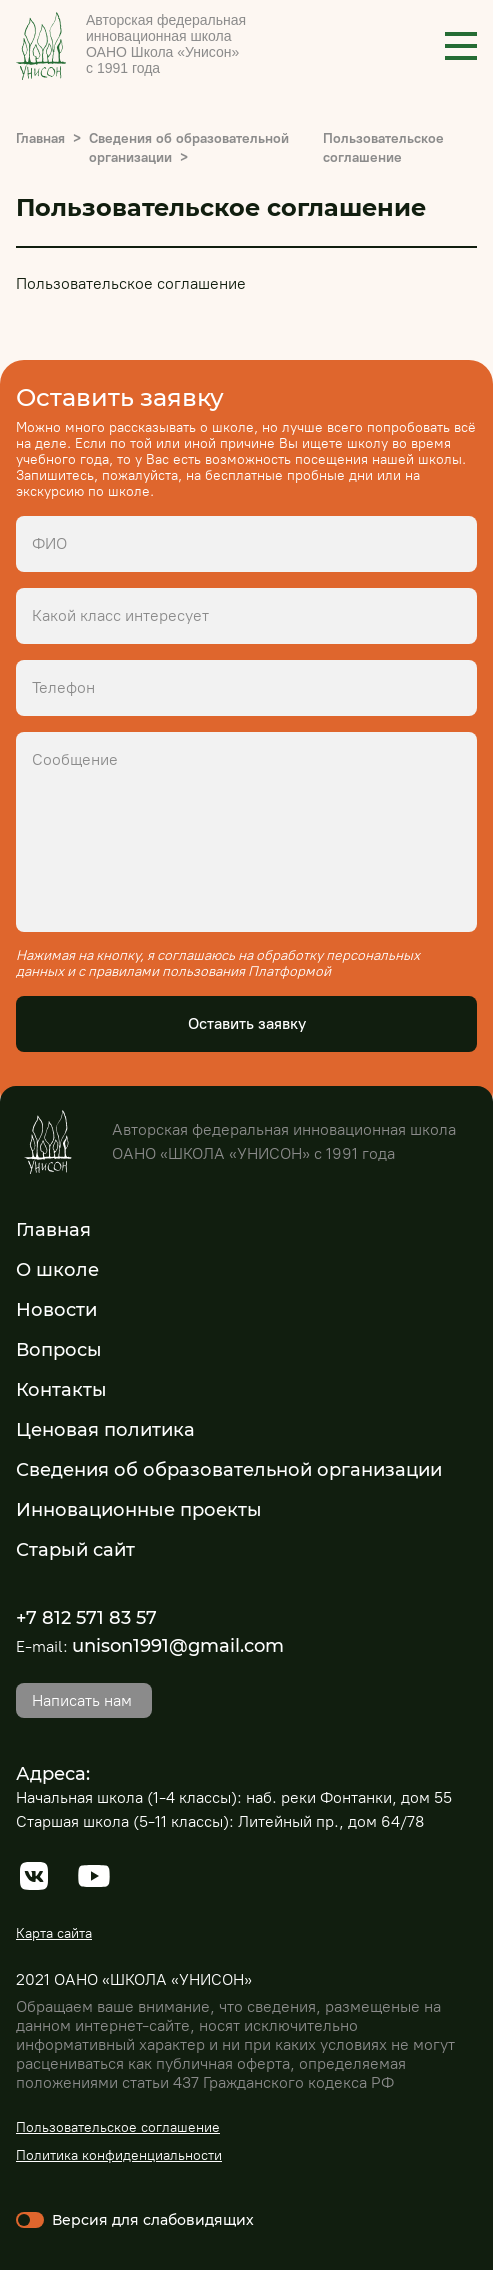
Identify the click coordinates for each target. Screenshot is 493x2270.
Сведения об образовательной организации (229, 1470)
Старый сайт (75, 1550)
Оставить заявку (247, 1023)
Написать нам (82, 1700)
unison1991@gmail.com (178, 1646)
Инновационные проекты (139, 1510)
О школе (57, 1270)
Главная (40, 138)
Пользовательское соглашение (118, 2127)
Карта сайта (54, 1933)
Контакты (61, 1390)
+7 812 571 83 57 (86, 1618)
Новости (56, 1310)
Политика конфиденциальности (119, 2155)
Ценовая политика (105, 1430)
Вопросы (59, 1350)
